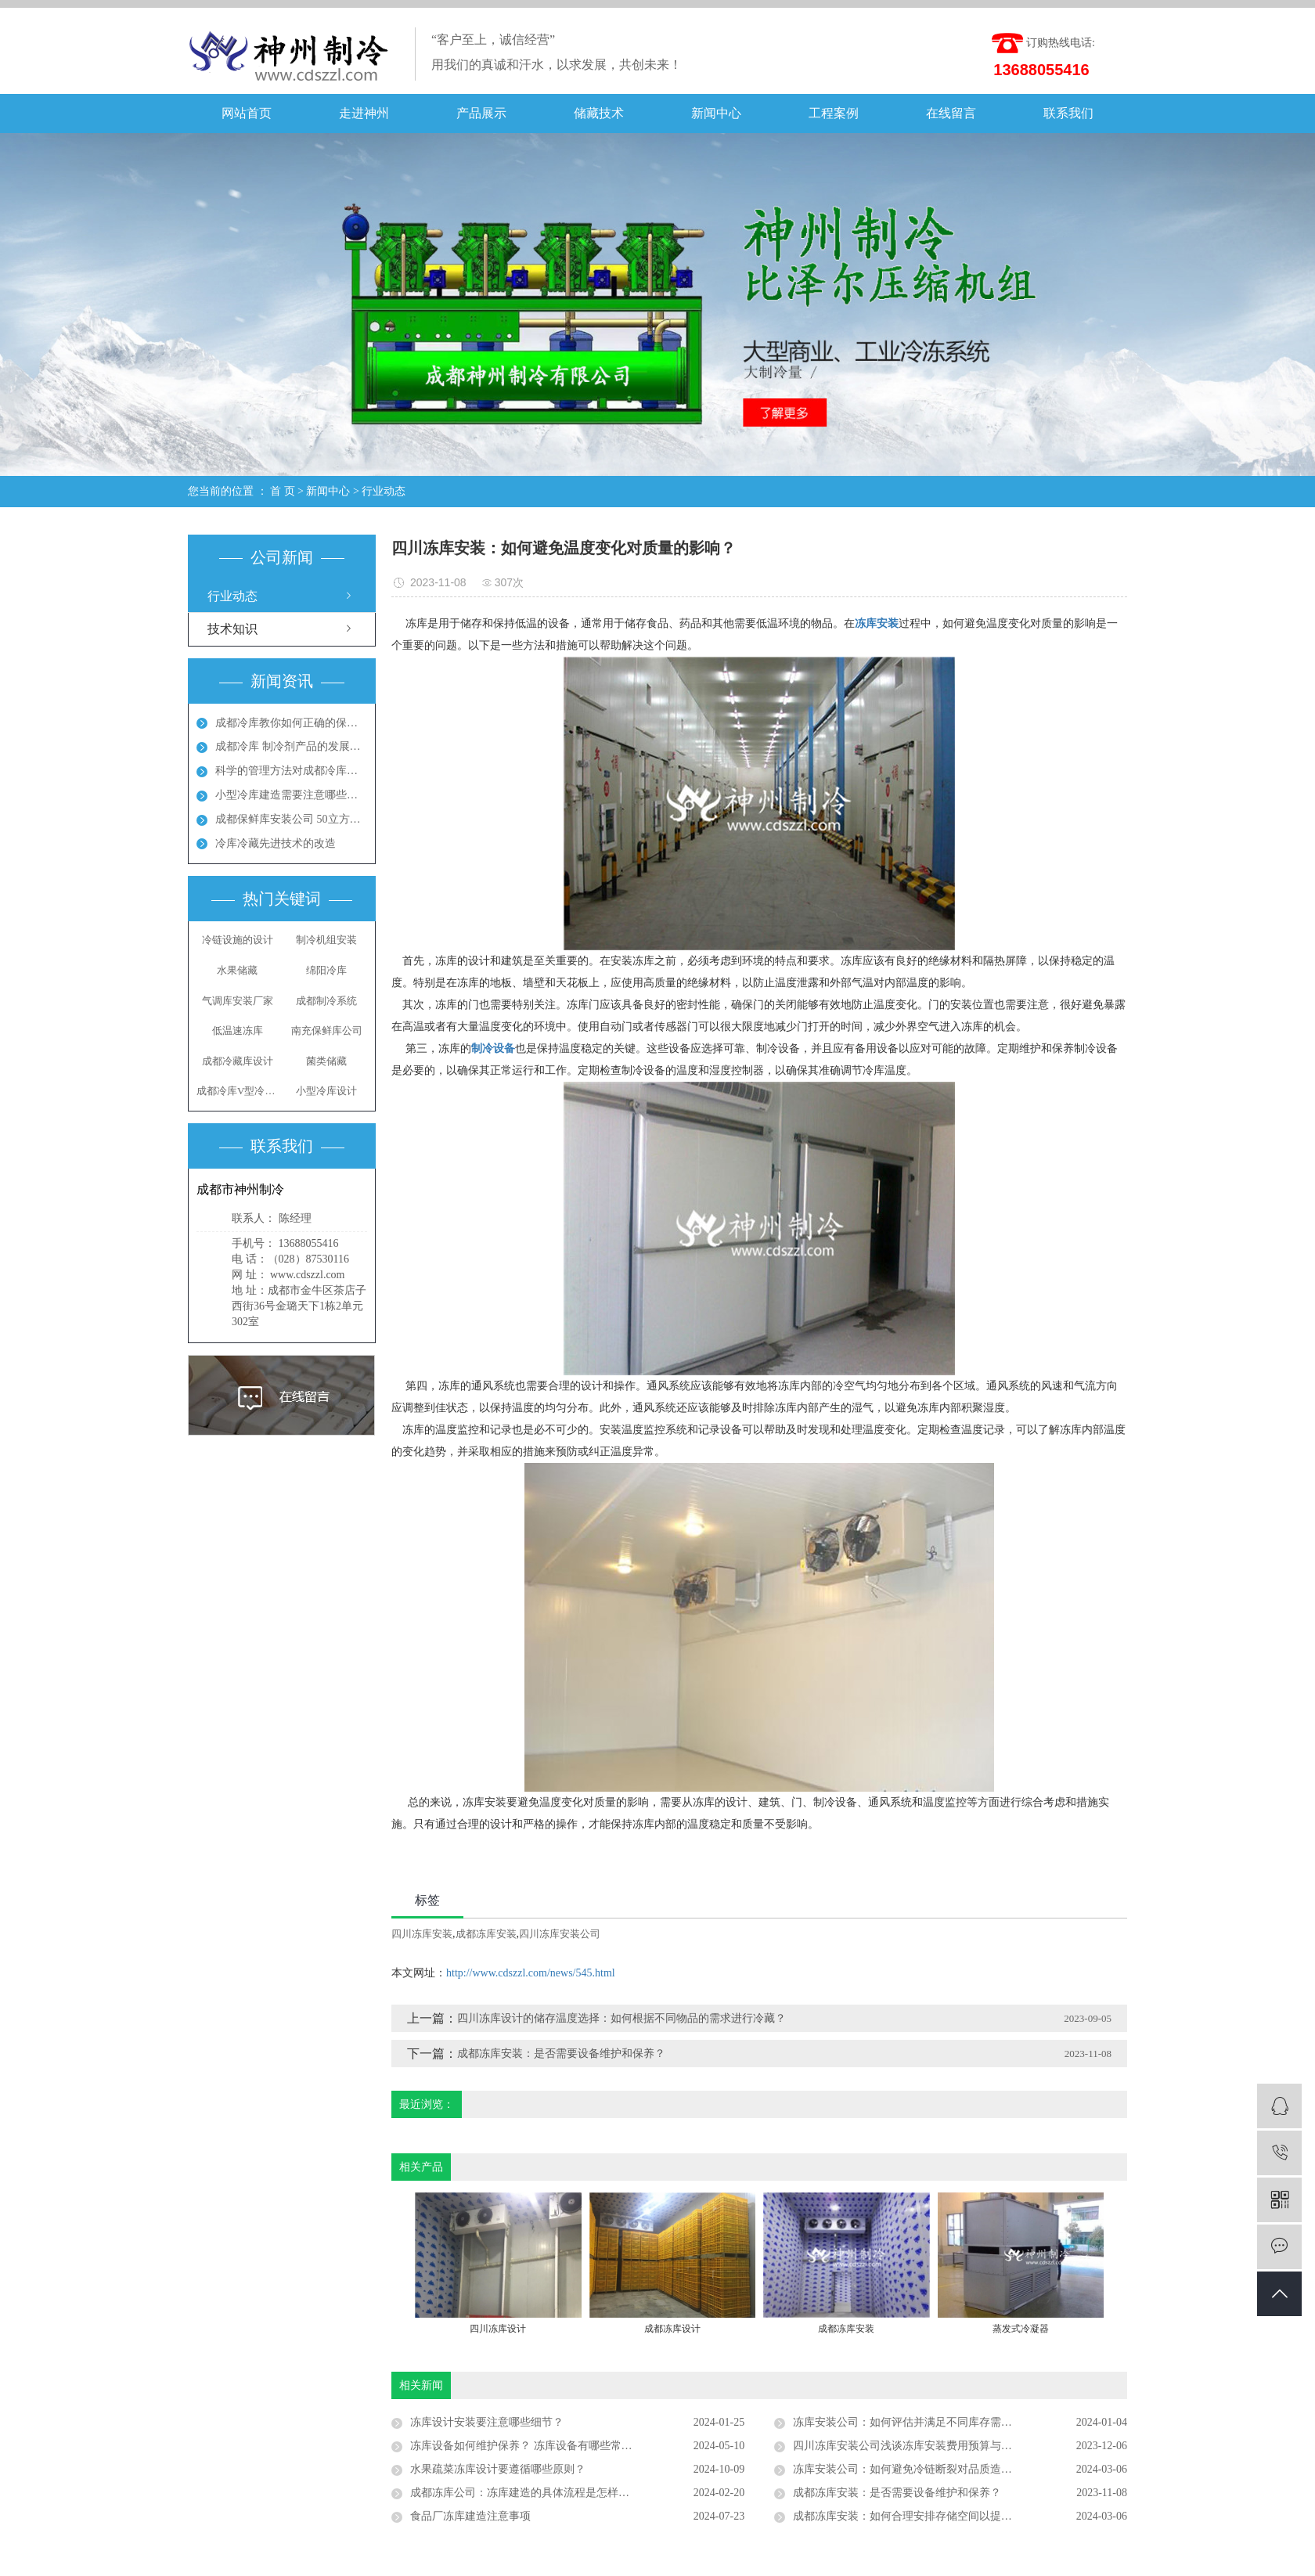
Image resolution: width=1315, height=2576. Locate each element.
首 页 (282, 491)
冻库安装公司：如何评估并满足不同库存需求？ (908, 2422)
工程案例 (834, 113)
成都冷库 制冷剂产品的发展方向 (291, 746)
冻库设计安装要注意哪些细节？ (487, 2422)
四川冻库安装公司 (559, 1934)
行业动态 (383, 491)
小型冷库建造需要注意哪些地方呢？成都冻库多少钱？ (291, 795)
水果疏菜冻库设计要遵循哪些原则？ (497, 2469)
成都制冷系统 (326, 1001)
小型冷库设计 (326, 1091)
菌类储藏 (326, 1061)
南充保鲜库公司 (326, 1030)
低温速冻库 (237, 1030)
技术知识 (232, 629)
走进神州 (364, 113)
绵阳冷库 (326, 970)
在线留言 (951, 113)
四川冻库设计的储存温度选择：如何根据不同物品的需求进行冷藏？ (621, 2018)
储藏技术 (599, 113)
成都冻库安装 (486, 1934)
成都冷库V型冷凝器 (237, 1091)
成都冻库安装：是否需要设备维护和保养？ (561, 2053)
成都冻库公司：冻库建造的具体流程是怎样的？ (525, 2493)
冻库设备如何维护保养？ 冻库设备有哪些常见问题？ (537, 2446)
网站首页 (247, 113)
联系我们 (1068, 113)
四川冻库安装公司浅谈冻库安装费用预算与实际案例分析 (930, 2446)
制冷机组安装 (326, 940)
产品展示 (481, 113)
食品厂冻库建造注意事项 (470, 2516)
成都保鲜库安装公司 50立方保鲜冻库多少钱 (291, 819)
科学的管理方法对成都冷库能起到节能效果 (291, 770)
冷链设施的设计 (237, 940)
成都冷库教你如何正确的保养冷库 (291, 723)
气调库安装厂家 (237, 1001)
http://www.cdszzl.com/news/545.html (530, 1973)
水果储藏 (237, 970)
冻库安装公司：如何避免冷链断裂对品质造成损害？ (919, 2469)
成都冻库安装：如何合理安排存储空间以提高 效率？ (920, 2516)
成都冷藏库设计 (237, 1061)
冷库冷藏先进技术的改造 (275, 843)
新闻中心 (716, 113)
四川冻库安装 (421, 1934)
